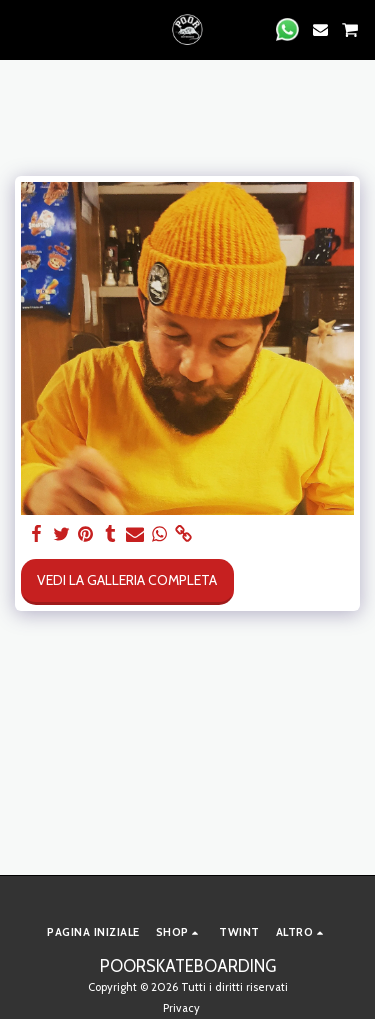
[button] (22, 29)
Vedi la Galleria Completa (127, 580)
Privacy (181, 1008)
